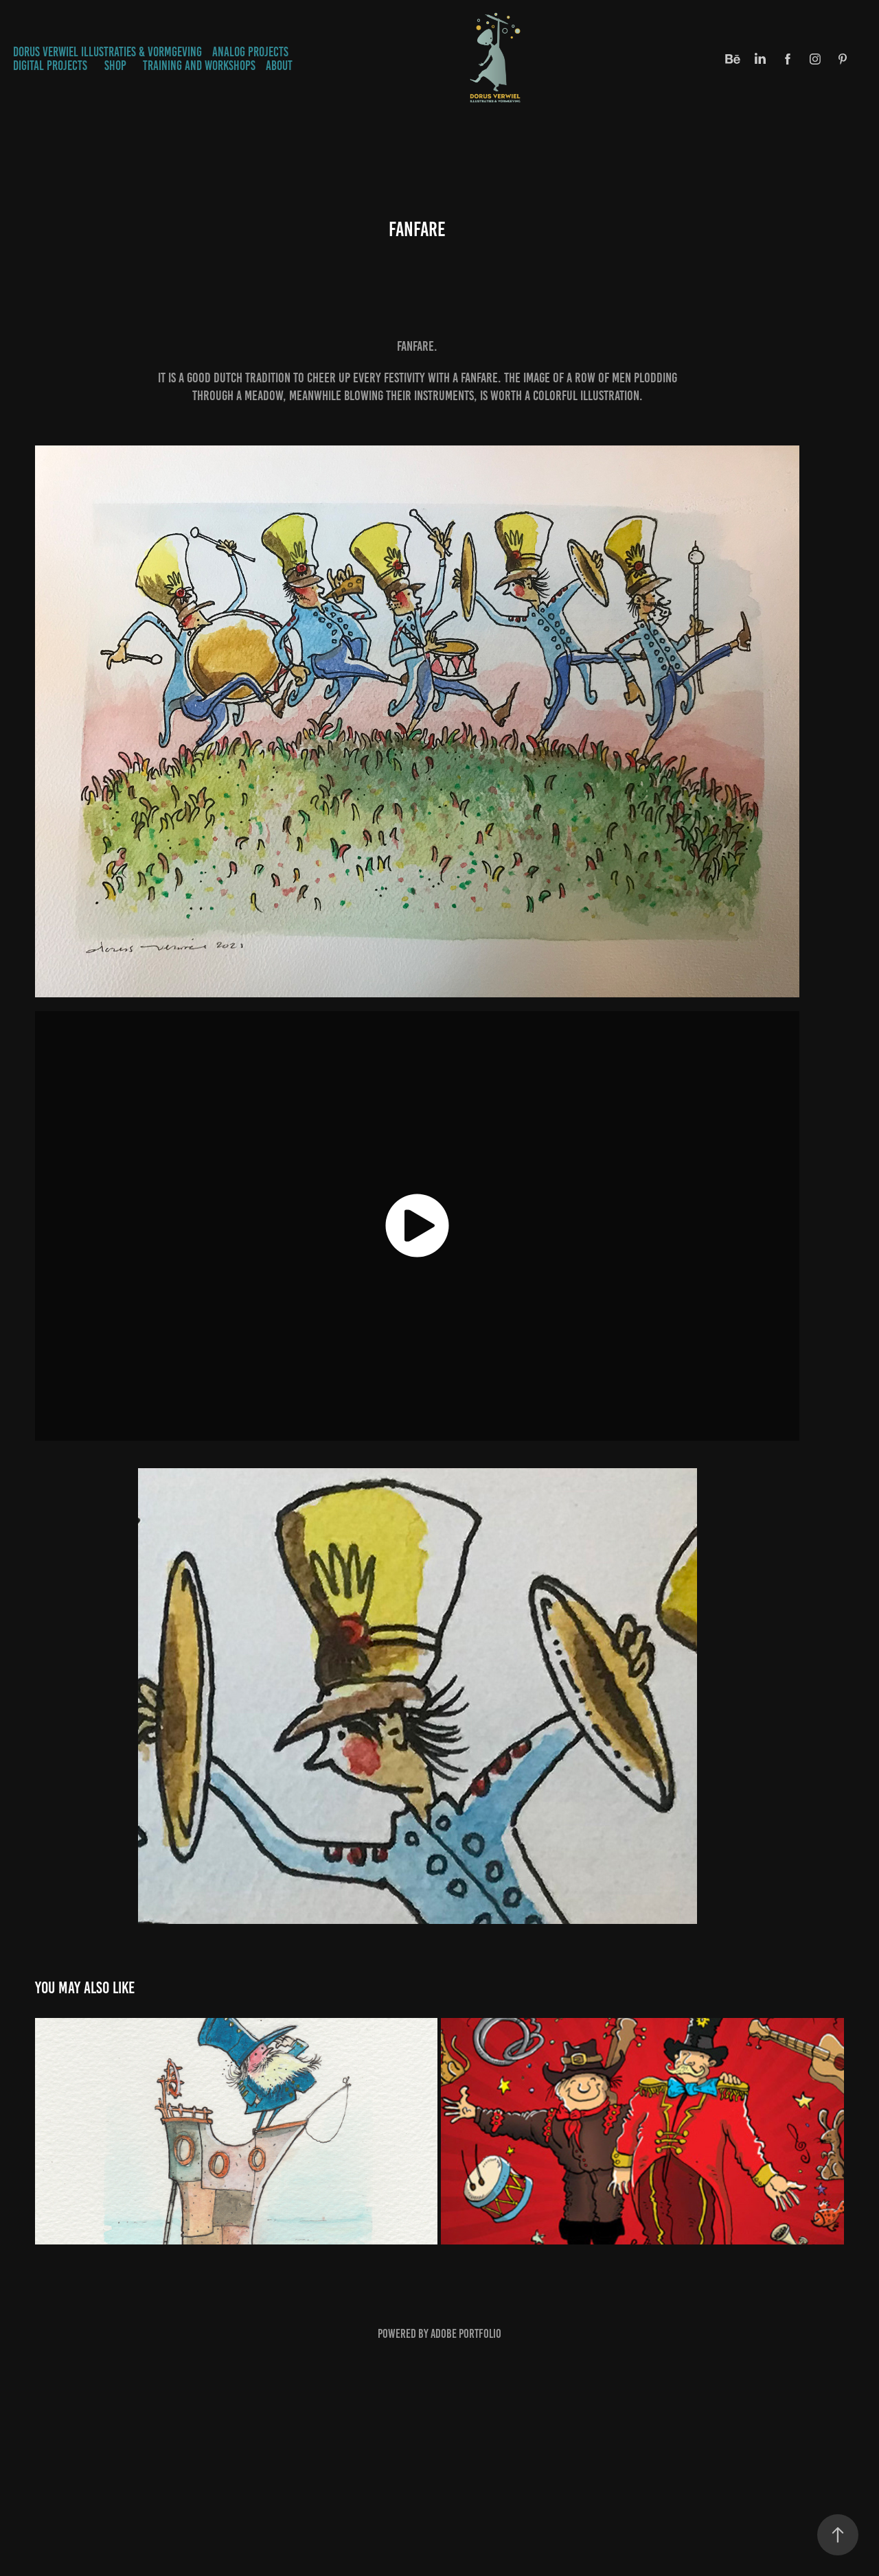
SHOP (115, 65)
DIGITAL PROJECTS (50, 65)
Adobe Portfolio (466, 2334)
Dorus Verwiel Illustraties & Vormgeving (107, 52)
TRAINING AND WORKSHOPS (199, 65)
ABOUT (279, 65)
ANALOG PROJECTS (250, 52)
